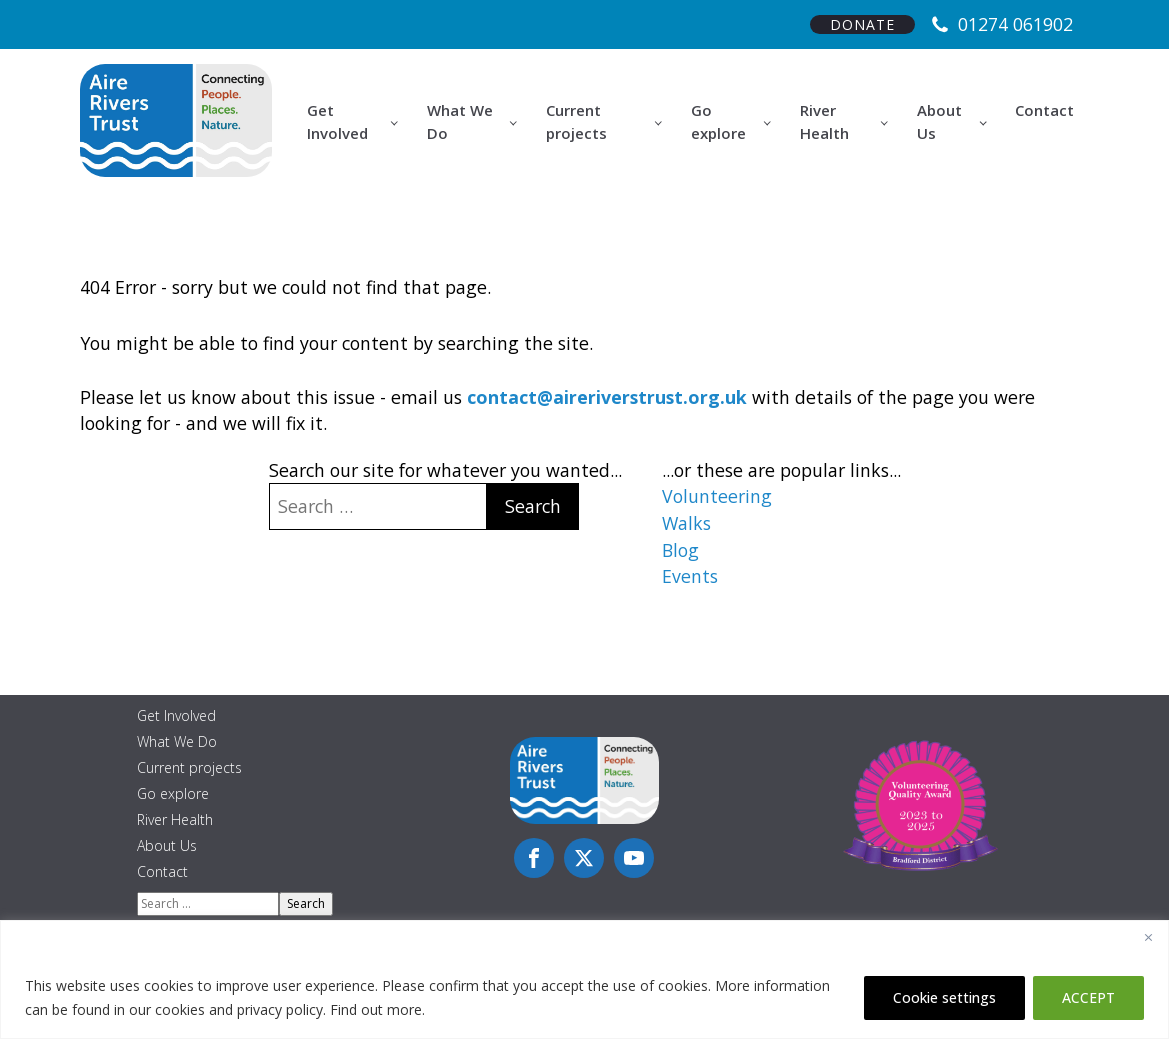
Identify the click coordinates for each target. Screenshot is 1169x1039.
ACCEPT (1088, 997)
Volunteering (717, 496)
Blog (680, 550)
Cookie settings (944, 997)
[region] (584, 979)
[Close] (1148, 937)
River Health (824, 121)
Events (690, 576)
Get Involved (337, 121)
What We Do (460, 121)
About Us (939, 121)
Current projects (576, 121)
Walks (686, 523)
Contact (1044, 110)
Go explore (718, 121)
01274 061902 (1015, 24)
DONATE (862, 24)
